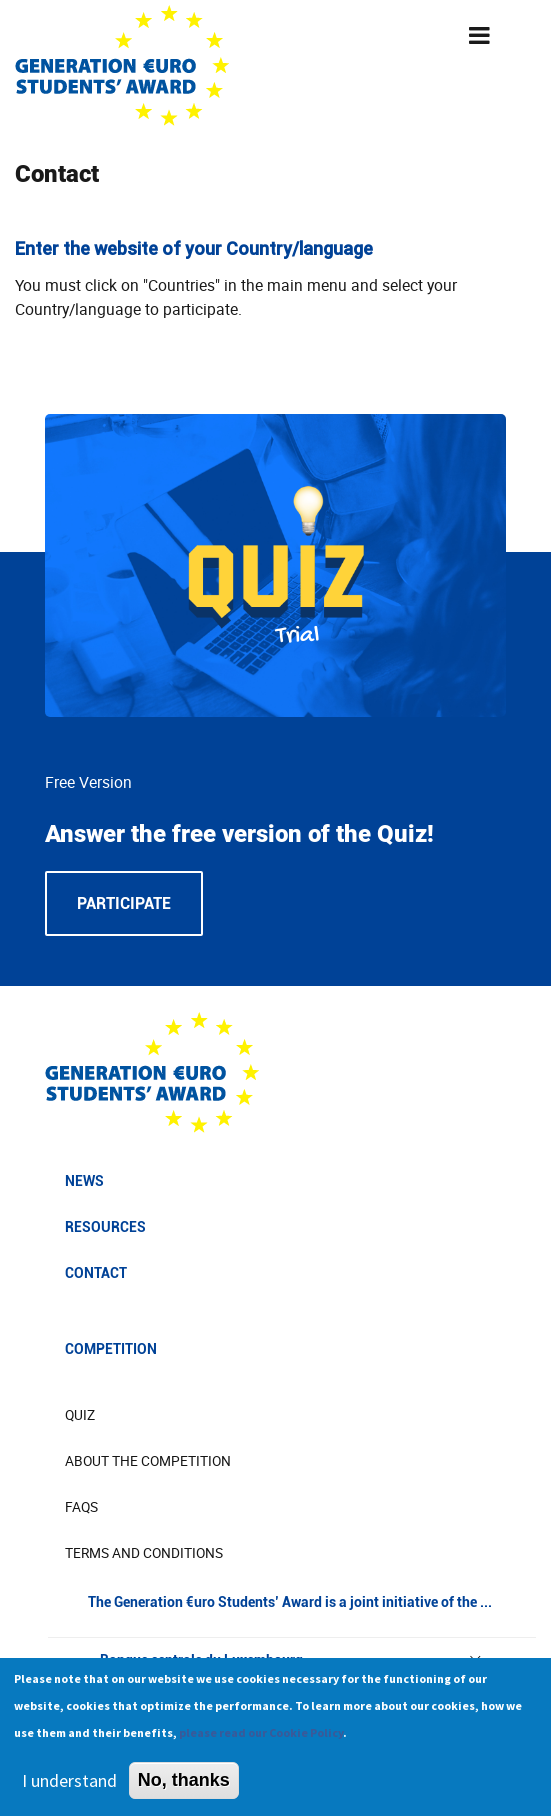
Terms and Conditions (144, 1553)
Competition (111, 1349)
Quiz (80, 1415)
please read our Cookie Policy (261, 1741)
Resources (105, 1227)
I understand (69, 1789)
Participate (124, 903)
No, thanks (184, 1789)
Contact (96, 1273)
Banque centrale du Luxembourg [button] (292, 1659)
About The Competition (148, 1461)
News (84, 1181)
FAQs (81, 1507)
